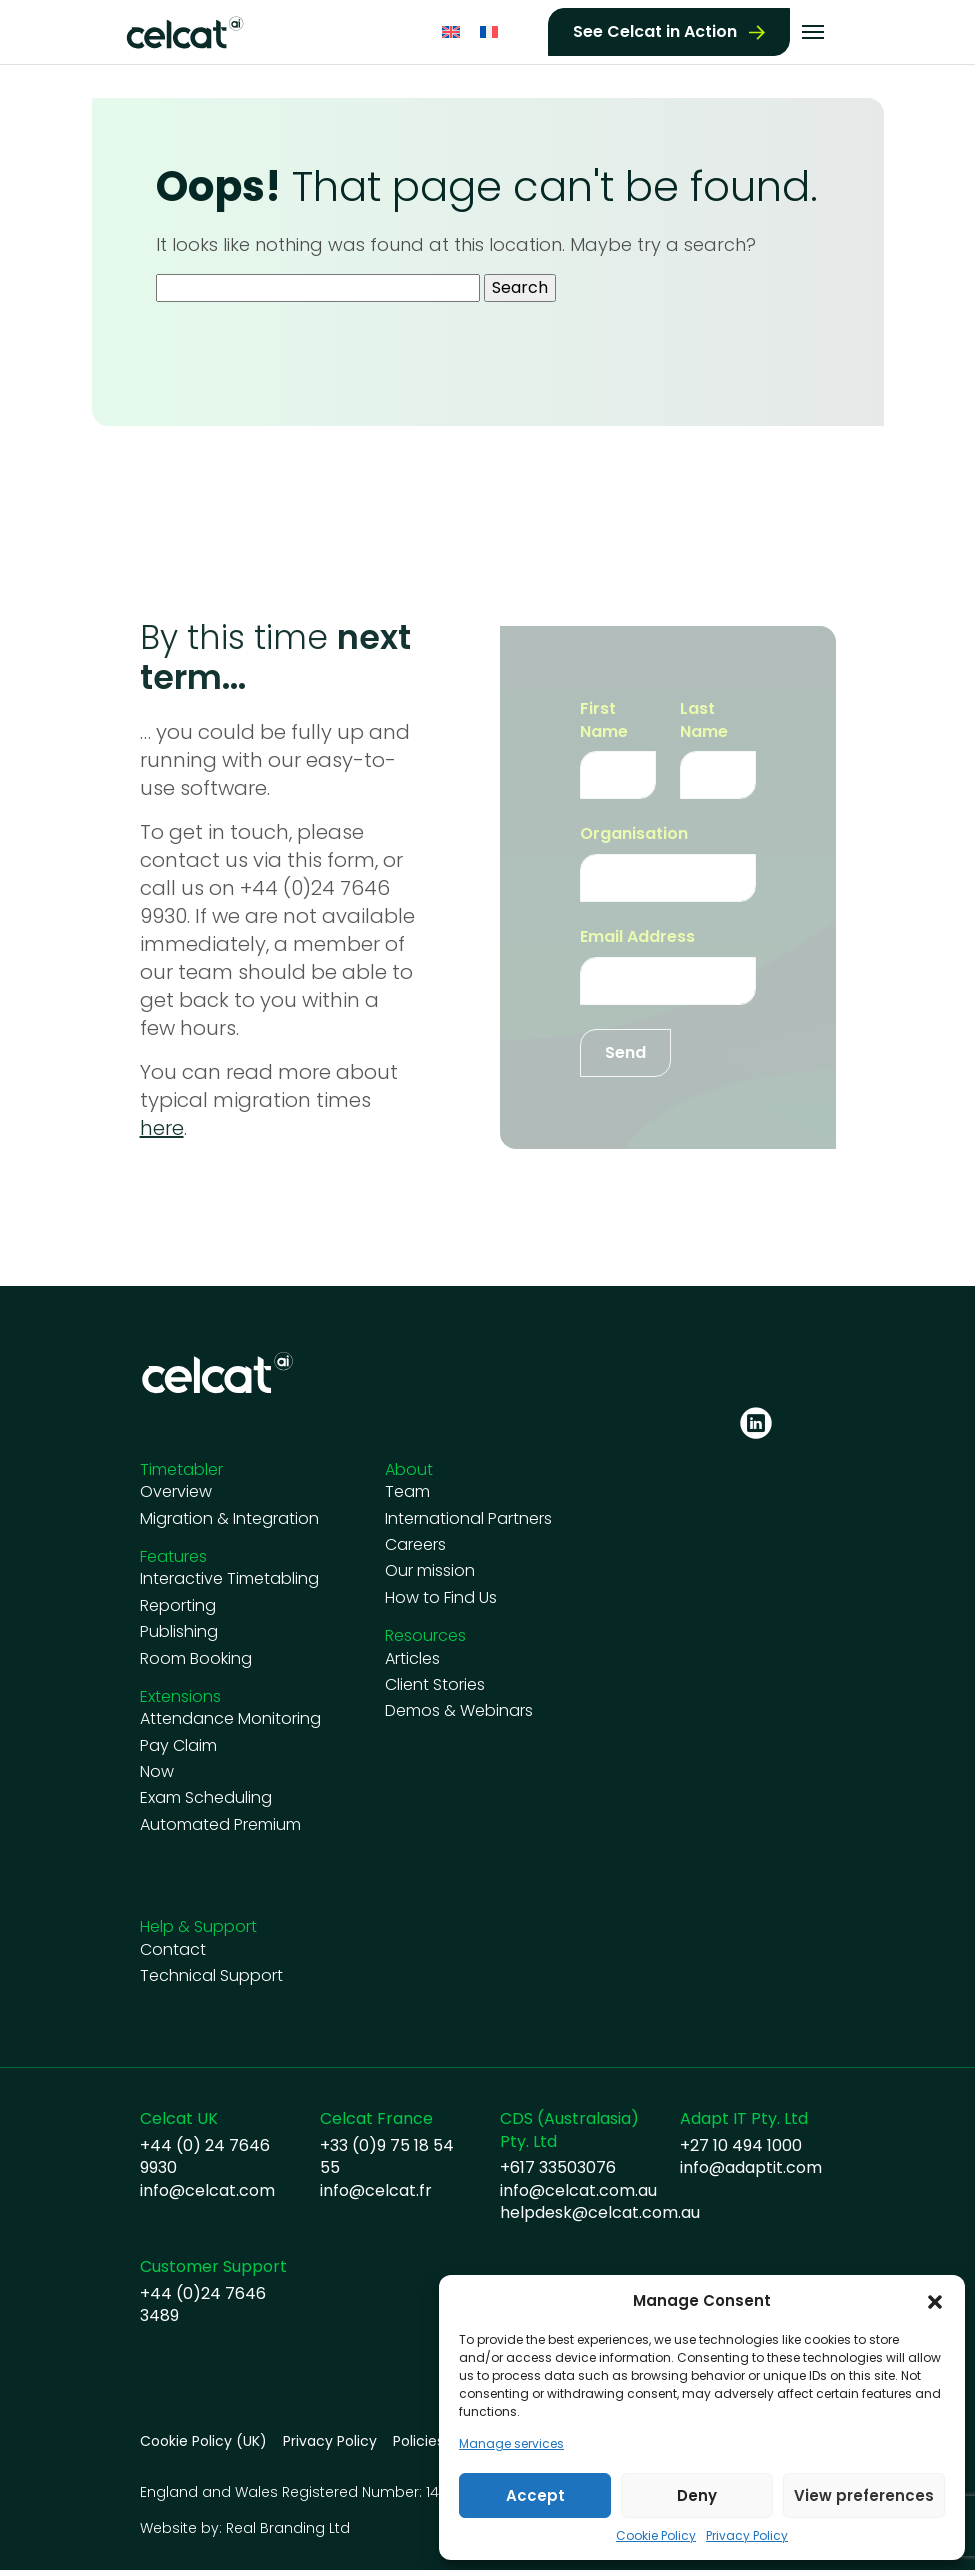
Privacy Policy (747, 2536)
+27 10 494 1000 (741, 2146)
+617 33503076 (558, 2168)
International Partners (468, 1519)
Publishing (179, 1632)
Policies (418, 2441)
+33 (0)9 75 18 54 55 (387, 2157)
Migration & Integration (229, 1519)
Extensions (180, 1696)
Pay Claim (178, 1746)
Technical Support (211, 1976)
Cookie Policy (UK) (203, 2441)
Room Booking (196, 1659)
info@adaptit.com (751, 2168)
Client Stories (435, 1685)
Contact (173, 1950)
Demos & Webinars (459, 1711)
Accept (535, 2495)
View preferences (864, 2495)
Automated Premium (220, 1825)
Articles (412, 1659)
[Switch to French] (489, 30)
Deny (697, 2495)
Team (407, 1492)
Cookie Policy (656, 2536)
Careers (415, 1545)
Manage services (511, 2444)
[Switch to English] (451, 30)
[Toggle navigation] (813, 30)
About (409, 1469)
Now (157, 1772)
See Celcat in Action (655, 29)
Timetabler (181, 1469)
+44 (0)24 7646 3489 (203, 2305)
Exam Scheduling (206, 1798)
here (162, 1128)
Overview (176, 1492)
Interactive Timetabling (229, 1579)
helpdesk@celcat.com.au (600, 2213)
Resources (425, 1635)
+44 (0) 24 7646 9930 (205, 2157)
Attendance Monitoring (230, 1719)
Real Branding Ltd (288, 2528)
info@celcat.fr (376, 2191)
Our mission (430, 1571)
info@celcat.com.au (578, 2191)
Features (173, 1556)
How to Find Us (441, 1598)
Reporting (178, 1606)
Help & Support (198, 1926)
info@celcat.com (207, 2191)
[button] (935, 2301)
